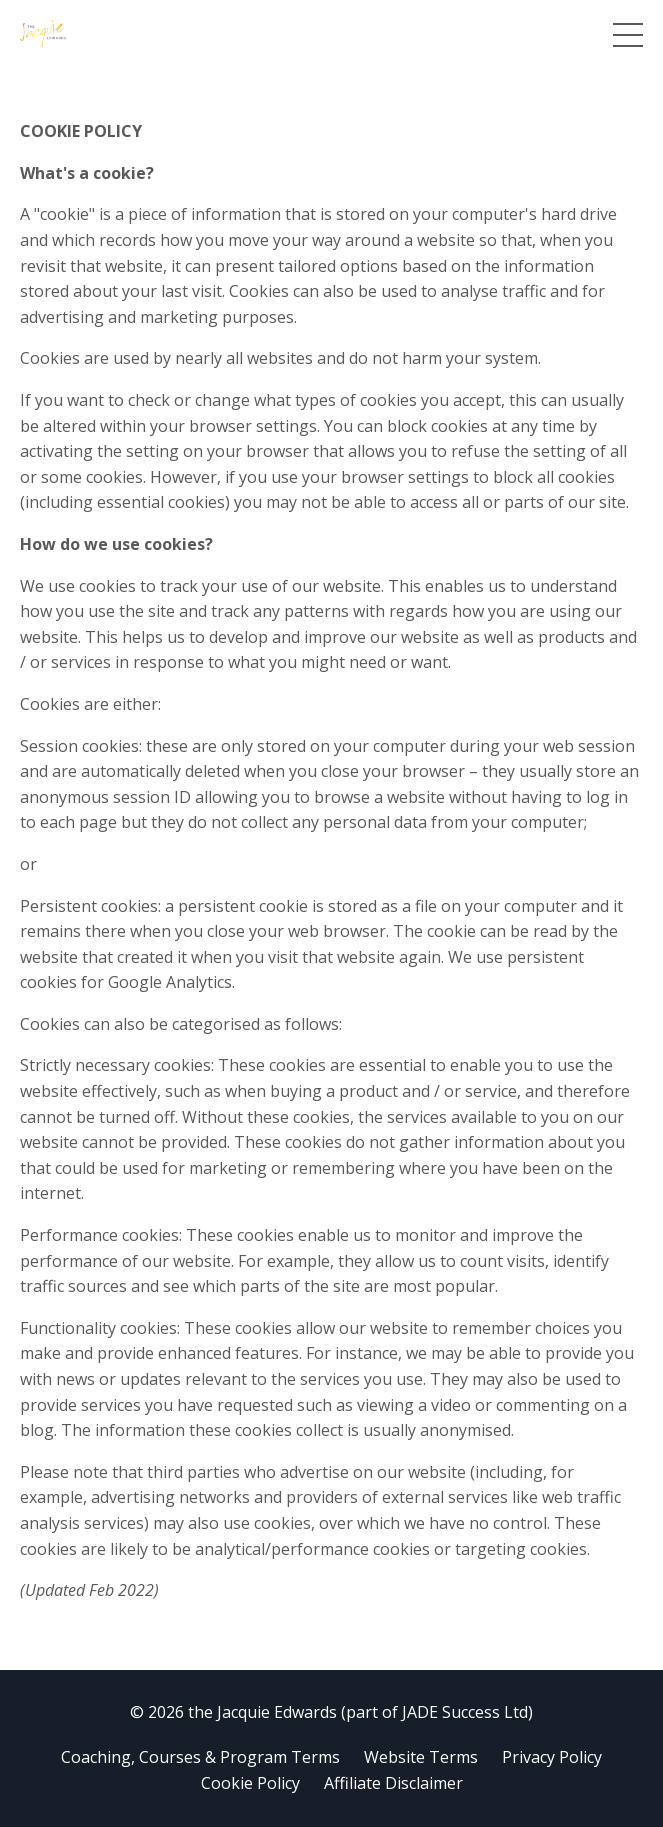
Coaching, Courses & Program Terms (200, 1757)
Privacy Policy (552, 1757)
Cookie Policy (250, 1783)
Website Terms (421, 1757)
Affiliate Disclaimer (393, 1783)
